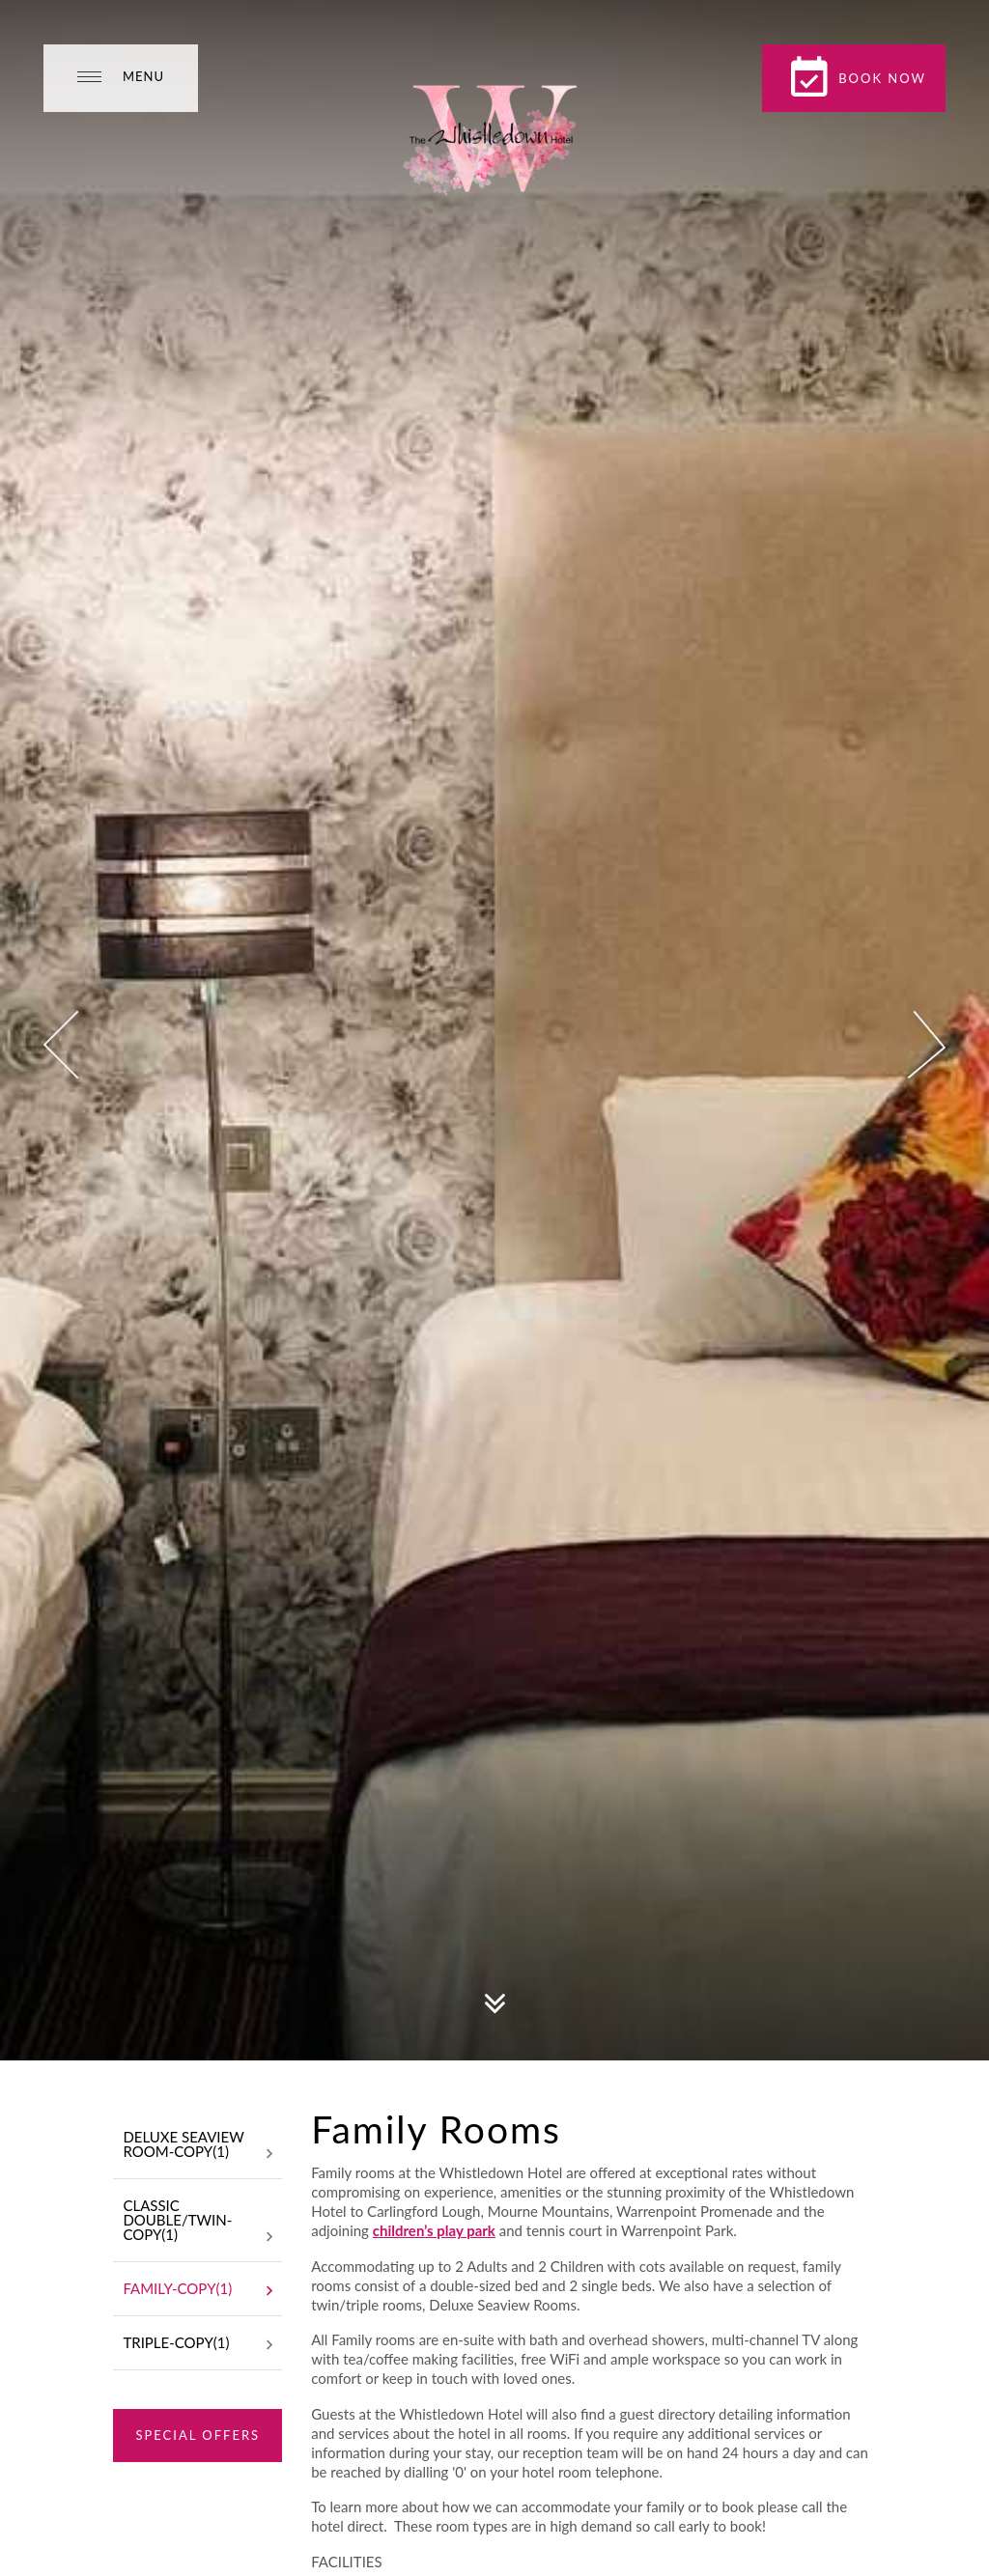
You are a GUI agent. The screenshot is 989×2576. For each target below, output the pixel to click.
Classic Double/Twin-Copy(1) (197, 2222)
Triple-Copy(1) (197, 2344)
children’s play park (434, 2230)
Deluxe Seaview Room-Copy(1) (197, 2146)
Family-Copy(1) (197, 2290)
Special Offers (197, 2435)
